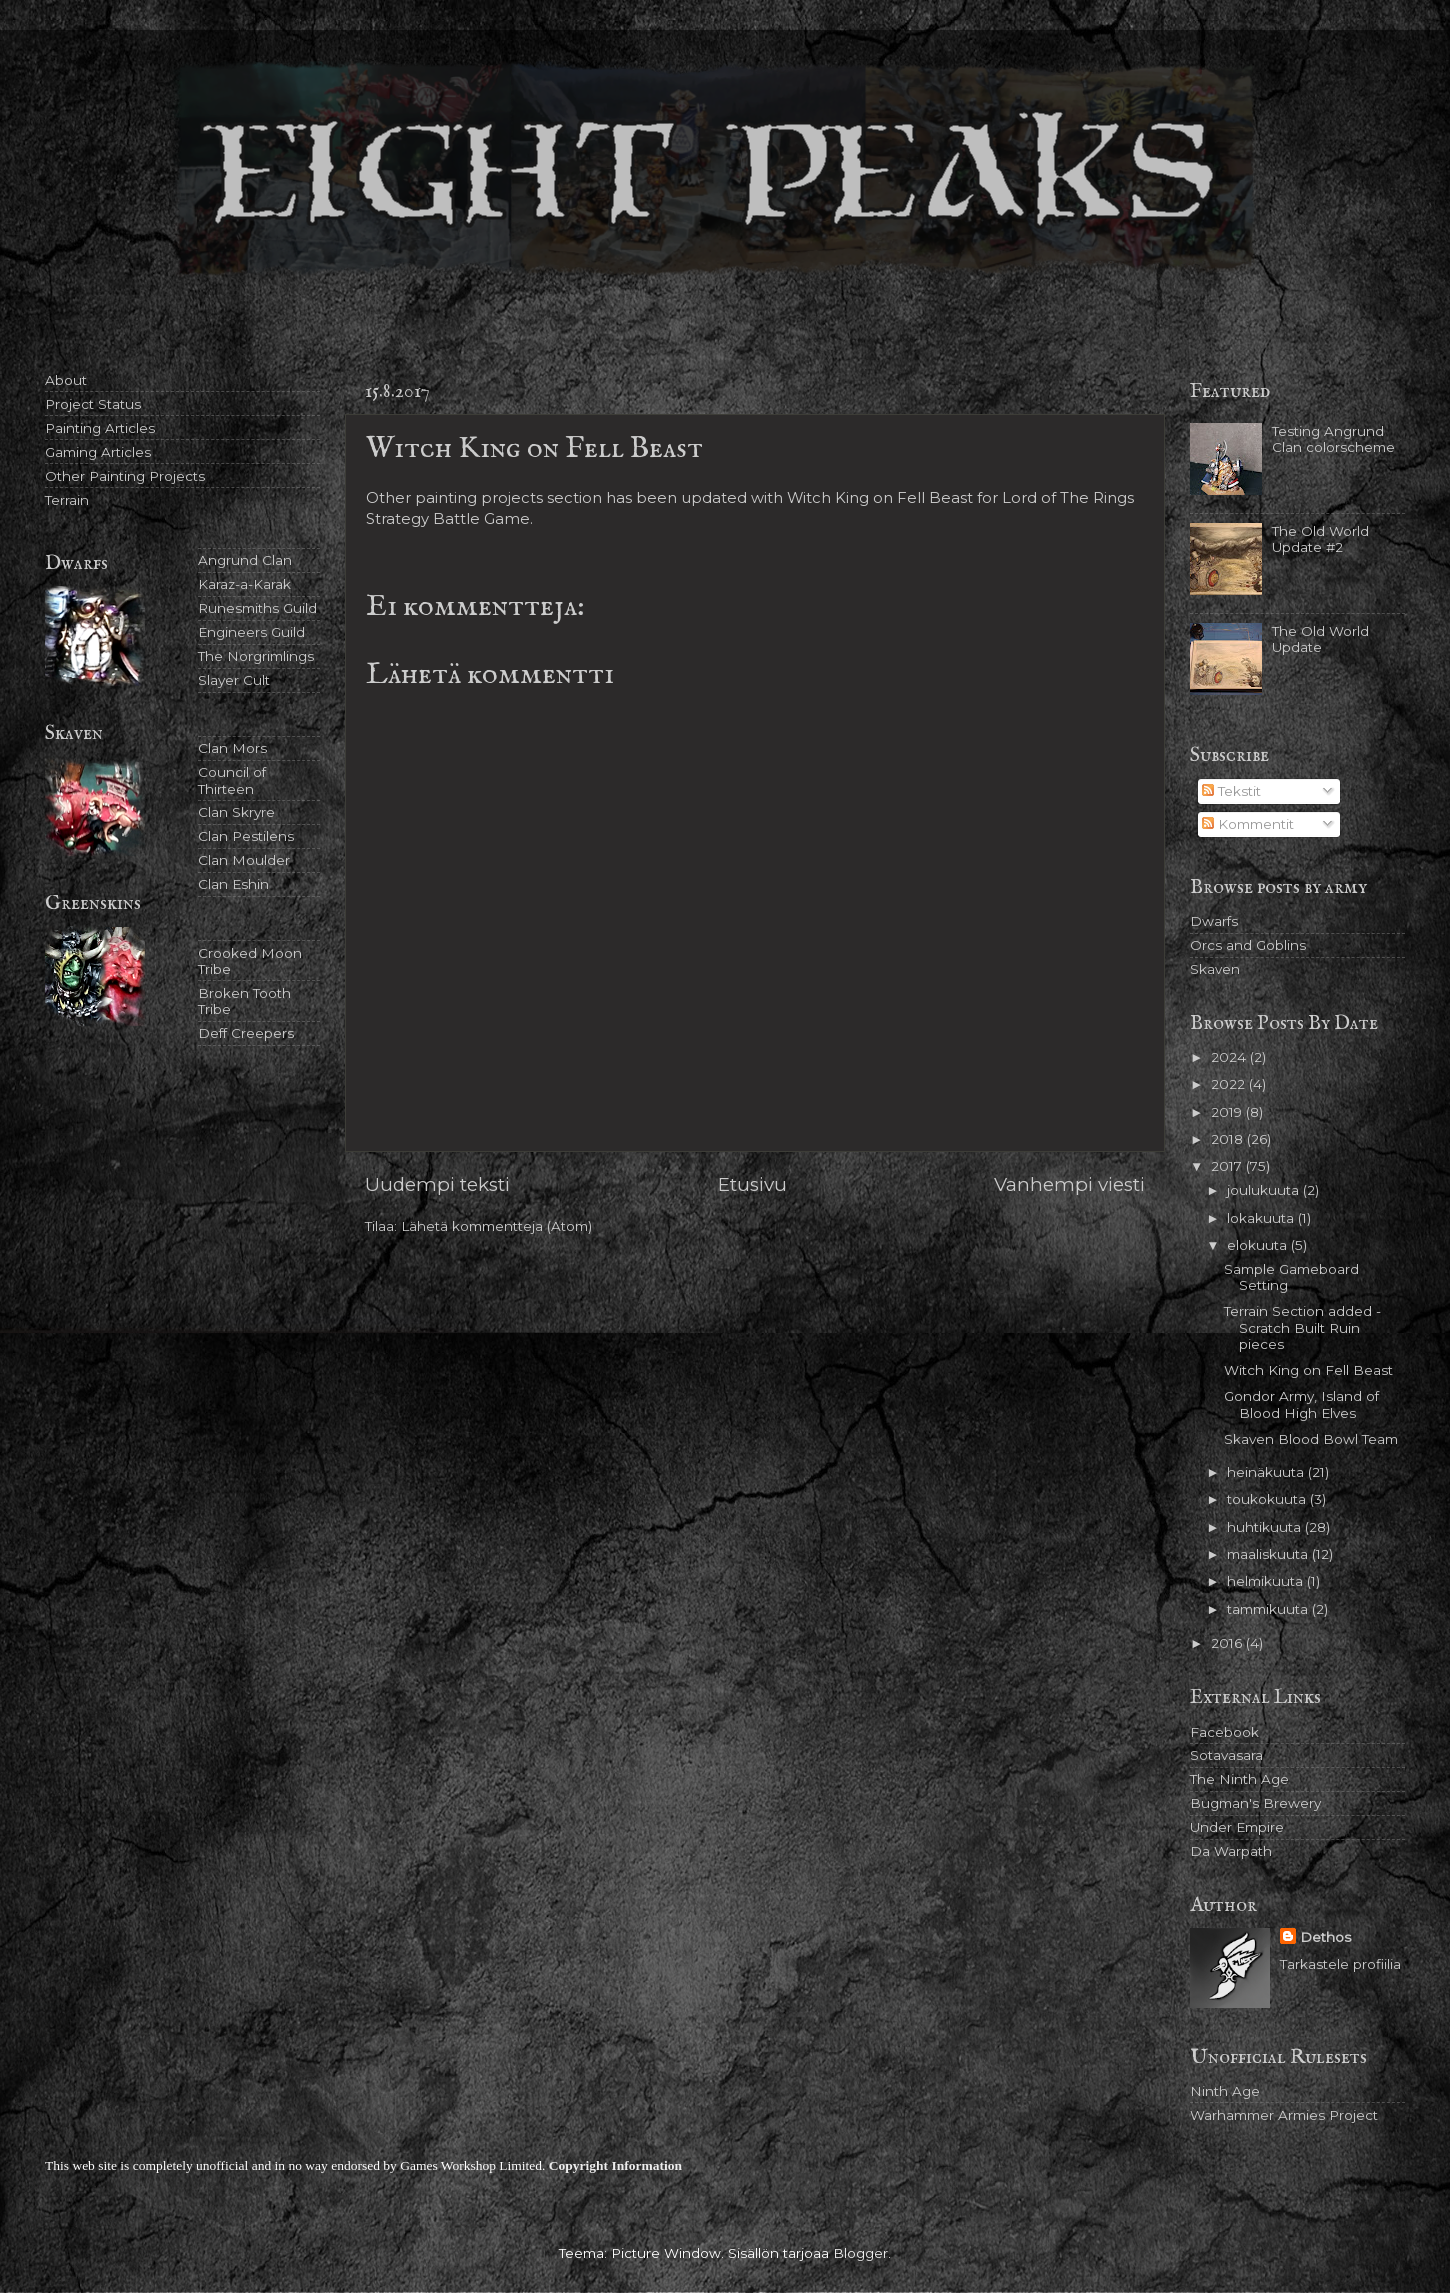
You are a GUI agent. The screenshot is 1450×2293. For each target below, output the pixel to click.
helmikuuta (1267, 1581)
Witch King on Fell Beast (1308, 1370)
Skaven (1215, 969)
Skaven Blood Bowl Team (1311, 1439)
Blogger (860, 2253)
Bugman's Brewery (1255, 1803)
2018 (1229, 1139)
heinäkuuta (1267, 1472)
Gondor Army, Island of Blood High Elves (1301, 1404)
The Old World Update (1320, 639)
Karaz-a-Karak (244, 584)
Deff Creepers (246, 1033)
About (66, 380)
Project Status (93, 404)
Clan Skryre (236, 812)
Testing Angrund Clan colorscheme (1333, 439)
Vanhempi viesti (1069, 1184)
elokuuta (1259, 1245)
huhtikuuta (1266, 1527)
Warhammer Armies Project (1284, 2115)
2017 (1228, 1166)
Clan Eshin (233, 884)
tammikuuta (1269, 1609)
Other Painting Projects (125, 476)
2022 (1230, 1084)
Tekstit (1231, 791)
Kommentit (1248, 824)
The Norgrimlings (256, 656)
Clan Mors (232, 748)
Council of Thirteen (232, 780)
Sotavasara (1226, 1755)
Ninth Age (1225, 2091)
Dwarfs (1214, 921)
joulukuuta (1265, 1190)
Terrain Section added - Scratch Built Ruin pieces (1302, 1327)
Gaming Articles (98, 452)
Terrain (67, 500)
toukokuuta (1268, 1499)
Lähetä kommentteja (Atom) (496, 1226)
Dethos (1325, 1937)
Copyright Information (615, 2165)
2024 (1230, 1057)
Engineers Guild (251, 632)
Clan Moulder (244, 860)
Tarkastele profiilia (1340, 1964)
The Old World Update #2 (1320, 539)
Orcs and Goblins (1248, 945)
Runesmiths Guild (257, 608)
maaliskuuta (1269, 1554)
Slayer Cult (234, 680)
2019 (1228, 1112)
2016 (1228, 1643)
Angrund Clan (245, 560)
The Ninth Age (1239, 1779)
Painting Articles (100, 428)
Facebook (1224, 1732)
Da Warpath (1231, 1851)
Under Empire (1237, 1827)
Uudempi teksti (437, 1184)
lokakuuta (1262, 1218)
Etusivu (752, 1184)
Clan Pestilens (246, 836)
